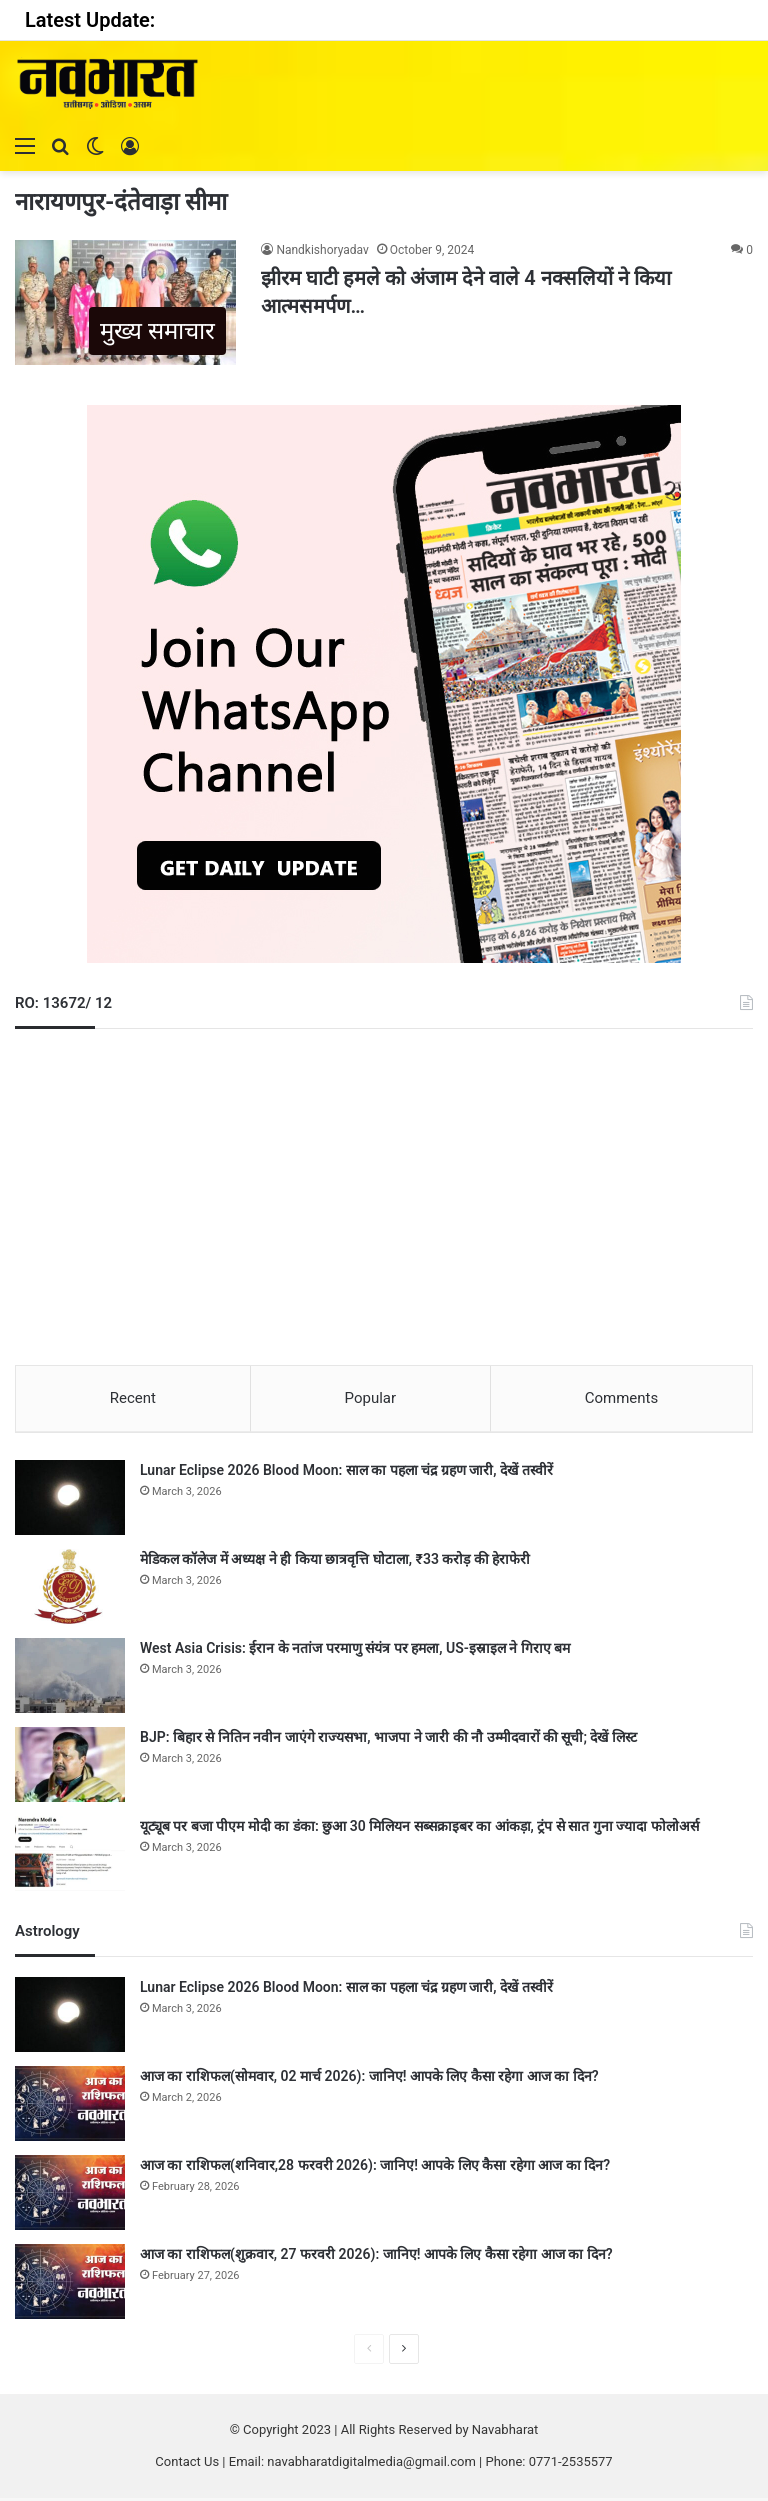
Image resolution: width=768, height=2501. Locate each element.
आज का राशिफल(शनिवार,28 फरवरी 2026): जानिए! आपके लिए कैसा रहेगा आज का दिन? (375, 2168)
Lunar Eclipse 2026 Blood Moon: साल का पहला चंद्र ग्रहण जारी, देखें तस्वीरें (346, 1473)
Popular (371, 1398)
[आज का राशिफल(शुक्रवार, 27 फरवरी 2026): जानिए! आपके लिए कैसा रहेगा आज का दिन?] (70, 2284)
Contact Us (187, 2464)
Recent (133, 1398)
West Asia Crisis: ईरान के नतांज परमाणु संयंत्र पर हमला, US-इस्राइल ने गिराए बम (355, 1651)
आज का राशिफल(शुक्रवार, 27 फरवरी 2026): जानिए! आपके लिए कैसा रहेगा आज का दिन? (376, 2257)
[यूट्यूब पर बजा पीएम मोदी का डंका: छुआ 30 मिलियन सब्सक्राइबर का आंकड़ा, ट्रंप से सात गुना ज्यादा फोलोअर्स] (70, 1856)
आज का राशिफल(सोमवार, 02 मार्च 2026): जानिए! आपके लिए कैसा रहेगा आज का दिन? (369, 2079)
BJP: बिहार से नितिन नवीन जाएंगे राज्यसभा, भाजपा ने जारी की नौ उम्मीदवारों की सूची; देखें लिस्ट (388, 1740)
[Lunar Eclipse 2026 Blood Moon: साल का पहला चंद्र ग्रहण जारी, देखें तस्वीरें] (70, 1500)
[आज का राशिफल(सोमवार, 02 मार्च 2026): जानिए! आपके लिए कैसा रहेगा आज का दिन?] (70, 2106)
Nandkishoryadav (322, 250)
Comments (622, 1398)
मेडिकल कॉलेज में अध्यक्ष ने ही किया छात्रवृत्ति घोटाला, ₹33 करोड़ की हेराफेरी (335, 1562)
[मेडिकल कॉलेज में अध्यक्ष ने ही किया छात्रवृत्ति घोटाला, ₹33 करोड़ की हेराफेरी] (70, 1589)
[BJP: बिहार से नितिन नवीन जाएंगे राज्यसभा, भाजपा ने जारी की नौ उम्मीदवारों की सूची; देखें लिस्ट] (70, 1767)
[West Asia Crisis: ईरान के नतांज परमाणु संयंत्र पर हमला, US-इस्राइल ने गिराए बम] (70, 1678)
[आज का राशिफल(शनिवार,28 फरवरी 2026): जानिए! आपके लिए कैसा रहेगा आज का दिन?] (70, 2195)
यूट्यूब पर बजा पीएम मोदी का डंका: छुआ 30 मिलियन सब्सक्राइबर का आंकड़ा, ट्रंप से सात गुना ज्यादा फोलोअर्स (419, 1829)
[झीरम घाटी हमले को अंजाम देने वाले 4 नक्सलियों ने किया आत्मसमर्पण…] (125, 302)
